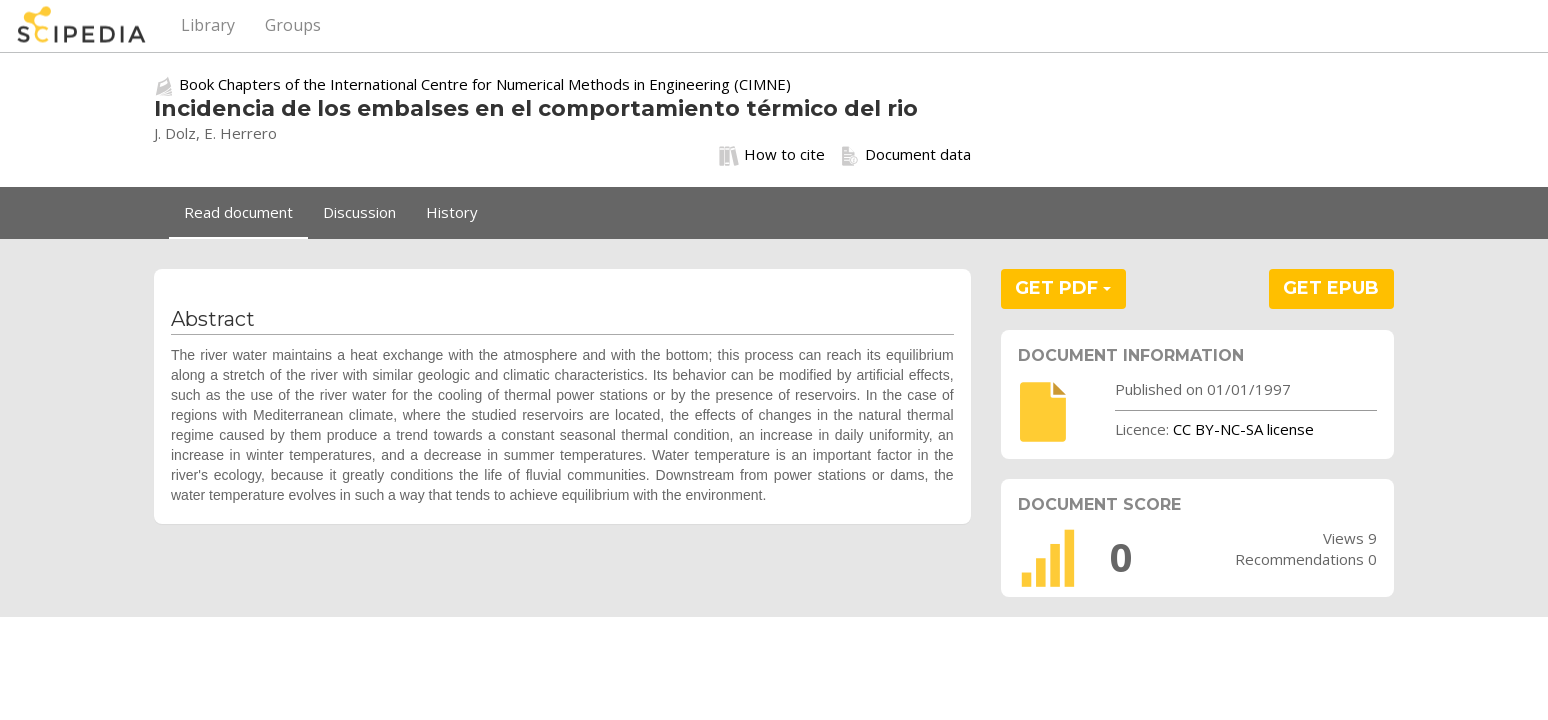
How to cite (772, 155)
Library (208, 25)
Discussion (359, 212)
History (452, 212)
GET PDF (1063, 288)
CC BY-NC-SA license (1243, 429)
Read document (238, 212)
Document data (905, 155)
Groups (293, 25)
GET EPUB (1331, 288)
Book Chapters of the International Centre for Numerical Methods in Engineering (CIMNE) (485, 84)
